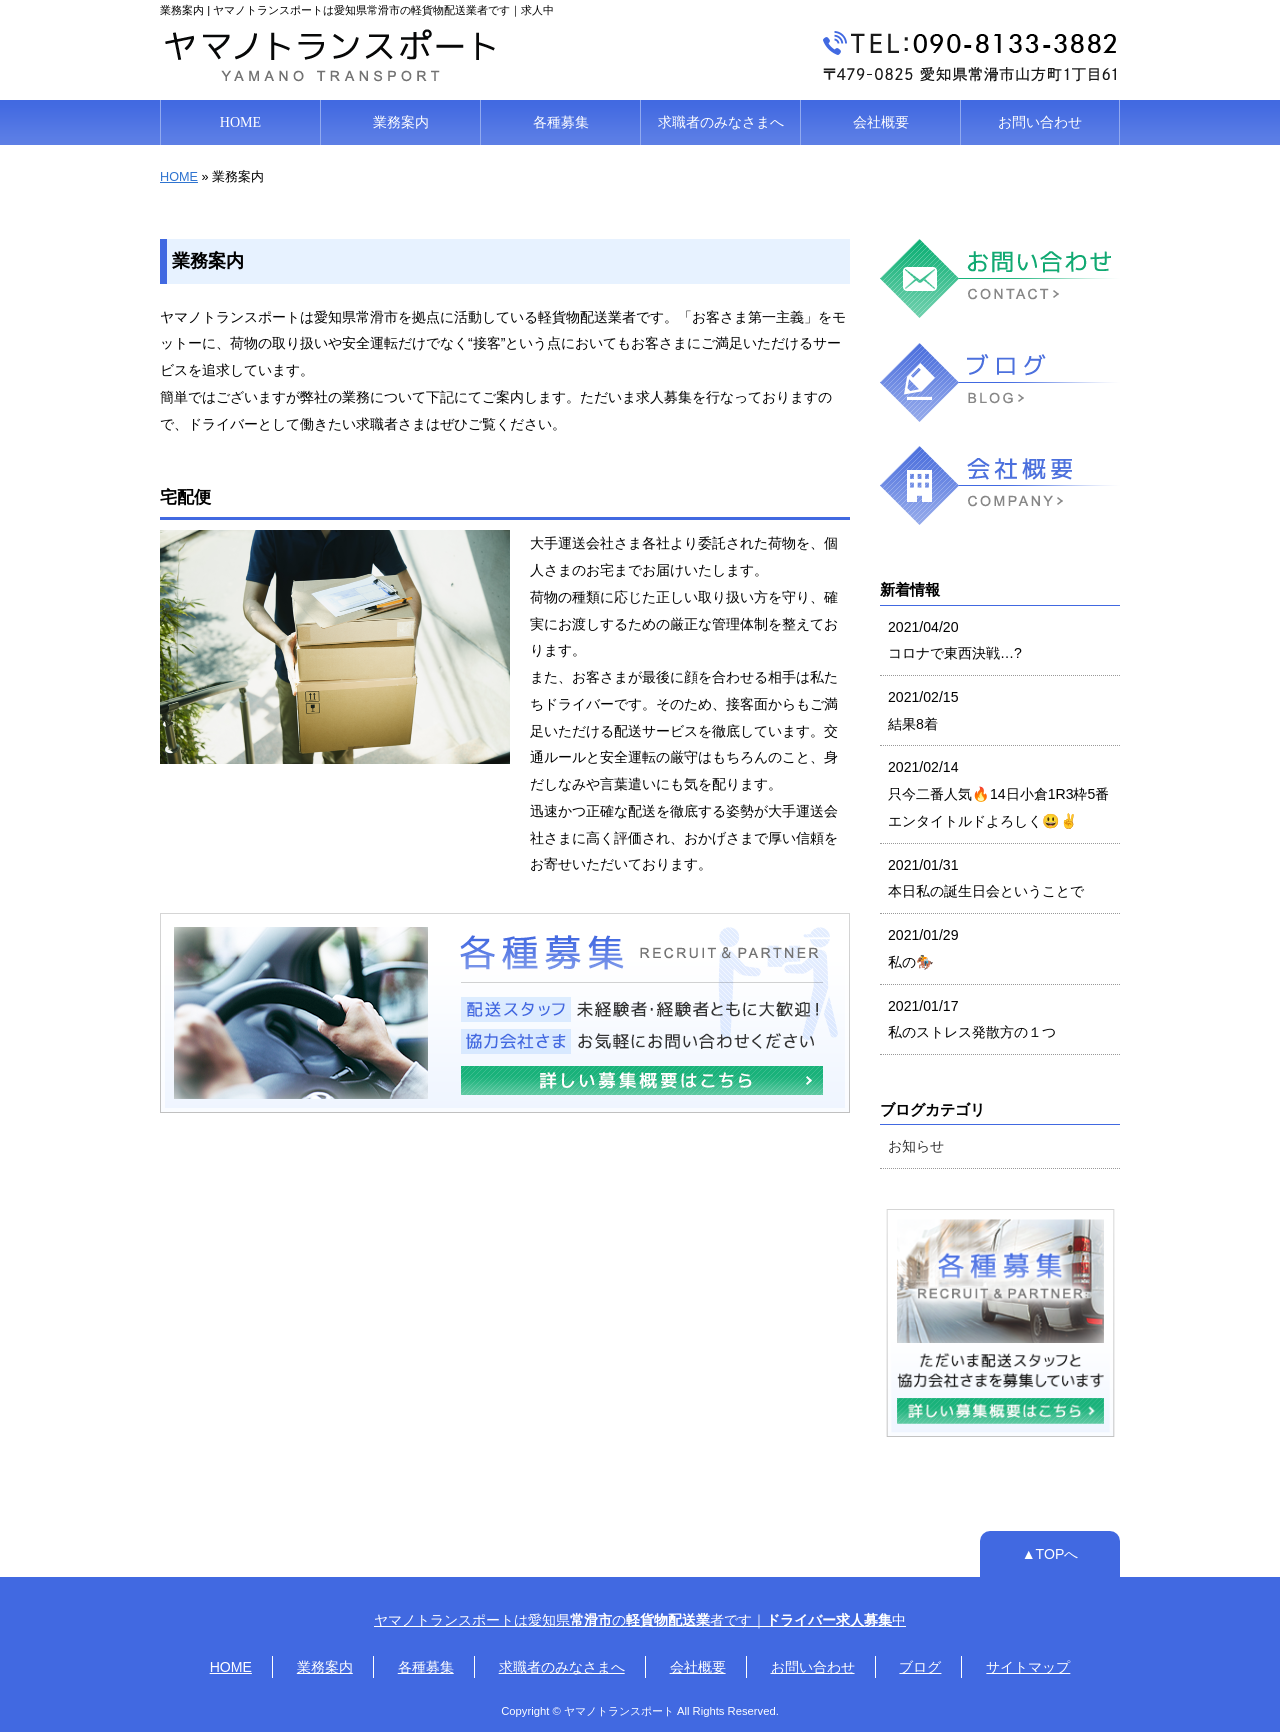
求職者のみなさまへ (721, 122)
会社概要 (881, 122)
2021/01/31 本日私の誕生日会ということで (986, 878)
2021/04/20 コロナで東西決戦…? (955, 640)
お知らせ (916, 1146)
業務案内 (401, 122)
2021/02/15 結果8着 (923, 710)
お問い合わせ (1040, 122)
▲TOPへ (1050, 1554)
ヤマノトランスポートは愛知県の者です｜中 (640, 1620)
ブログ (920, 1667)
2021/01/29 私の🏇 (923, 948)
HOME (240, 122)
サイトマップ (1028, 1667)
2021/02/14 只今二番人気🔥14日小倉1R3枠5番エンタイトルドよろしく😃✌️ (998, 793)
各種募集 (561, 122)
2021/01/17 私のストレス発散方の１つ (972, 1019)
